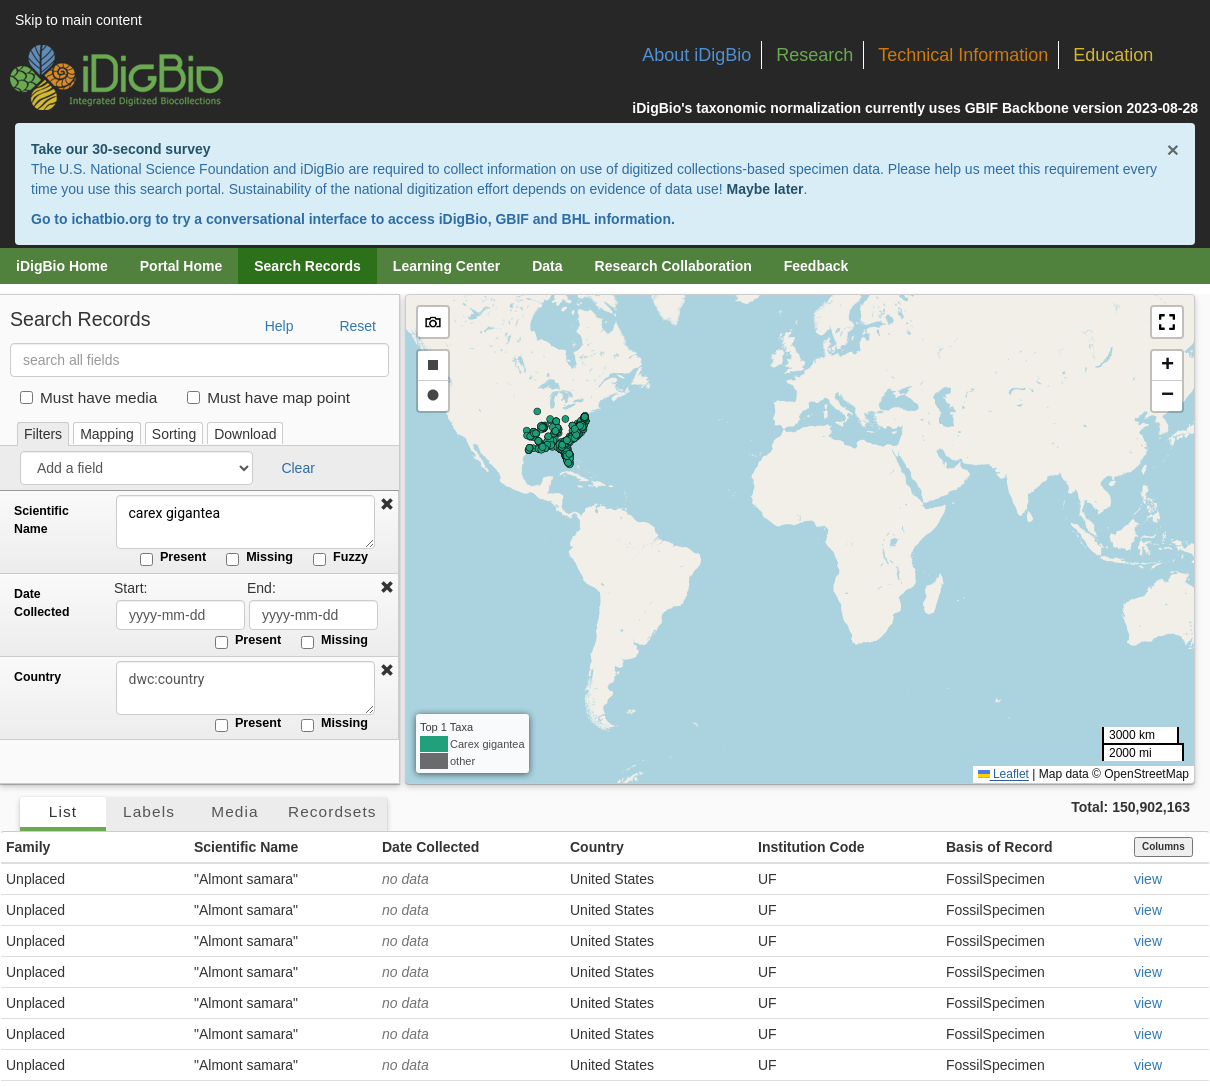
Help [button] (279, 326)
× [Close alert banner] (1173, 149)
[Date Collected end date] (313, 615)
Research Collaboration (673, 266)
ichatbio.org (111, 219)
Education (1113, 55)
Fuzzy (340, 558)
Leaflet (1003, 774)
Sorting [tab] (174, 434)
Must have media (88, 397)
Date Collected (41, 603)
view (1148, 879)
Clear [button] (297, 468)
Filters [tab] (43, 434)
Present (173, 558)
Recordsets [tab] (332, 811)
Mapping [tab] (107, 434)
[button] (387, 505)
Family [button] (28, 847)
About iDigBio (696, 55)
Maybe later (765, 189)
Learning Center (446, 266)
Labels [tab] (149, 811)
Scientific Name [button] (246, 847)
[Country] (245, 688)
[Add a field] (136, 468)
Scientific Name (41, 520)
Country (37, 677)
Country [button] (597, 847)
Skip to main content (78, 20)
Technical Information (963, 55)
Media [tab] (234, 811)
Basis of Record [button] (999, 847)
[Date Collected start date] (180, 615)
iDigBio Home (62, 266)
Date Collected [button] (430, 847)
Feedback (816, 266)
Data (547, 266)
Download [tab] (245, 434)
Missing (259, 558)
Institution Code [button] (811, 847)
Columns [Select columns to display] (1163, 846)
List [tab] (63, 811)
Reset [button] (357, 326)
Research (814, 55)
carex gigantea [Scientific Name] (245, 522)
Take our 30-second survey (120, 149)
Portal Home (181, 266)
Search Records (307, 266)
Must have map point (268, 397)
